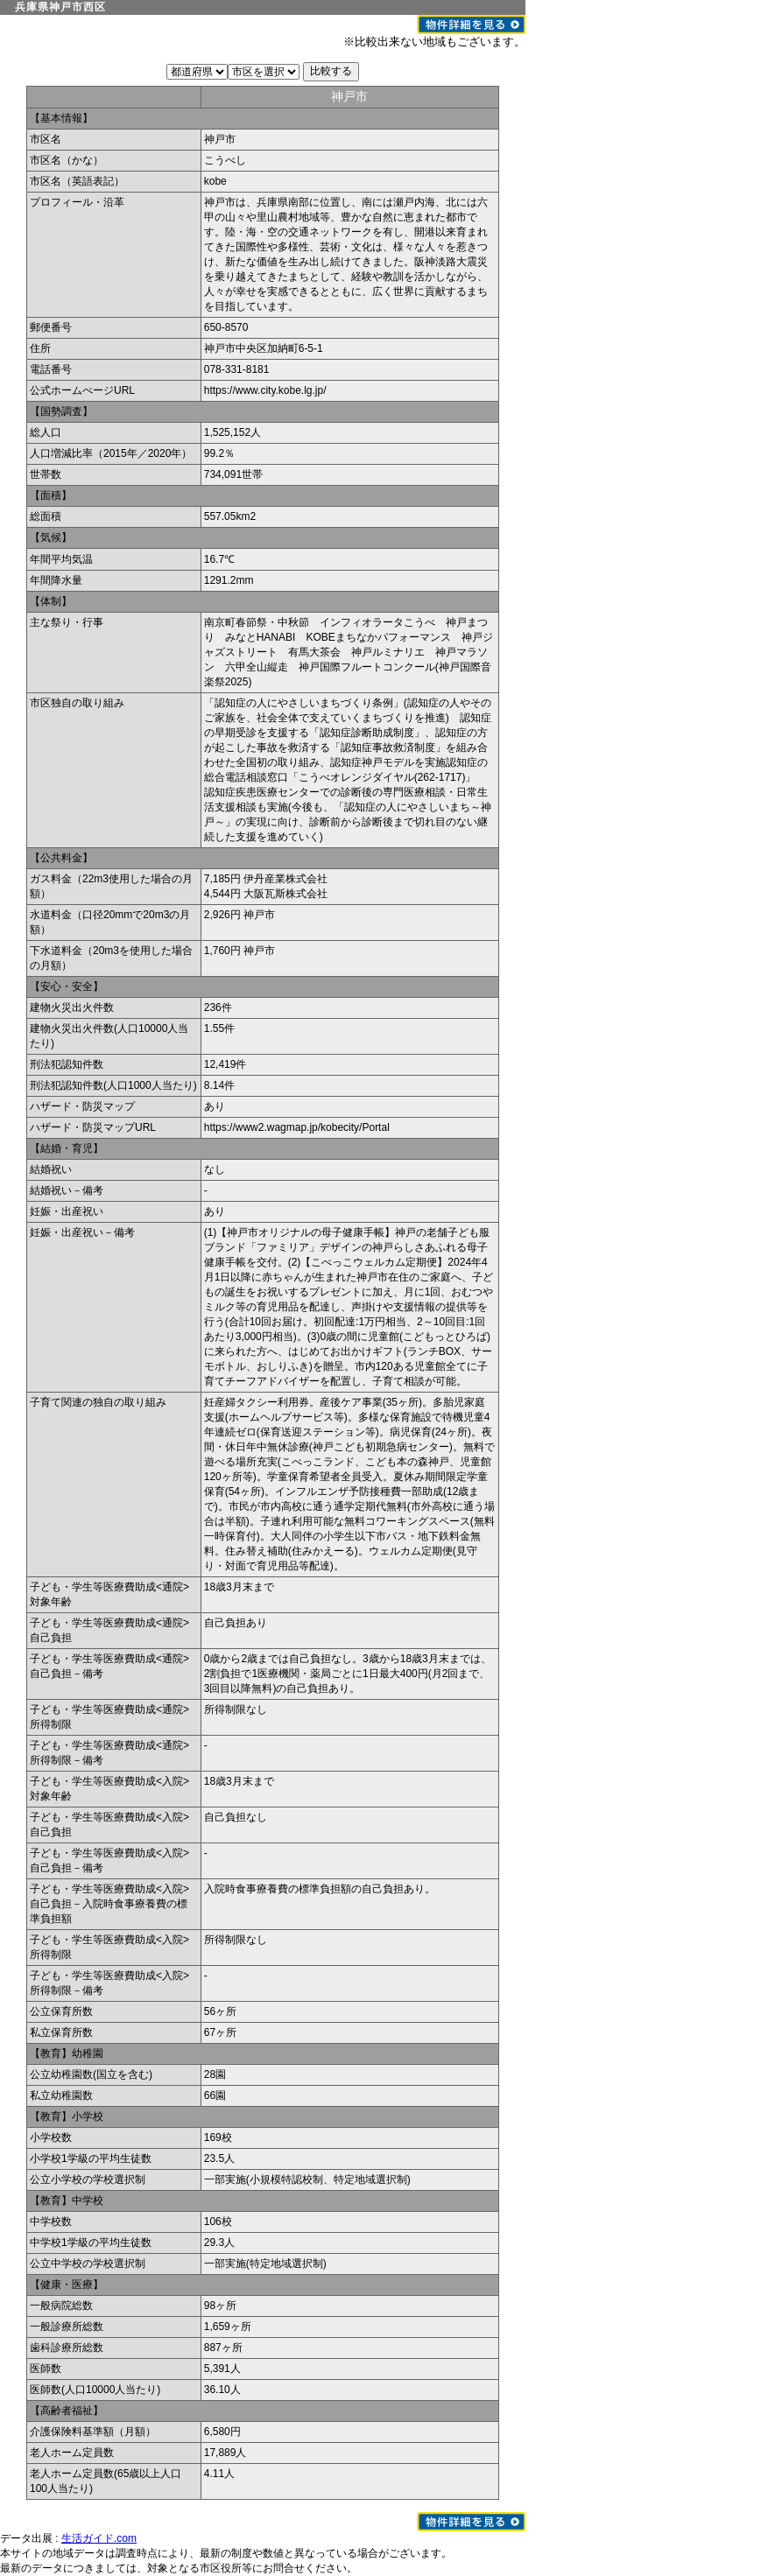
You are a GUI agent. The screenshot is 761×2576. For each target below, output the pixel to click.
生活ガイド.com (99, 2538)
